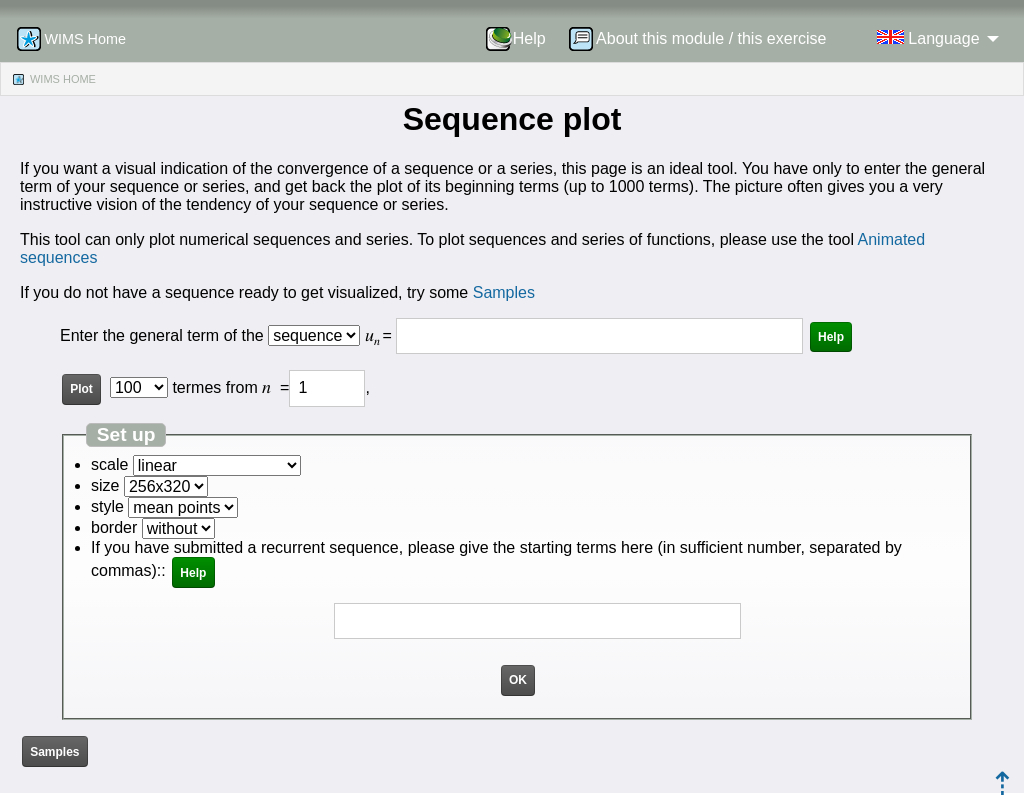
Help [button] (831, 337)
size (105, 485)
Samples (504, 292)
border (114, 527)
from (248, 387)
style (107, 506)
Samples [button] (54, 752)
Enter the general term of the (164, 335)
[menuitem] (522, 39)
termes (196, 387)
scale (109, 464)
